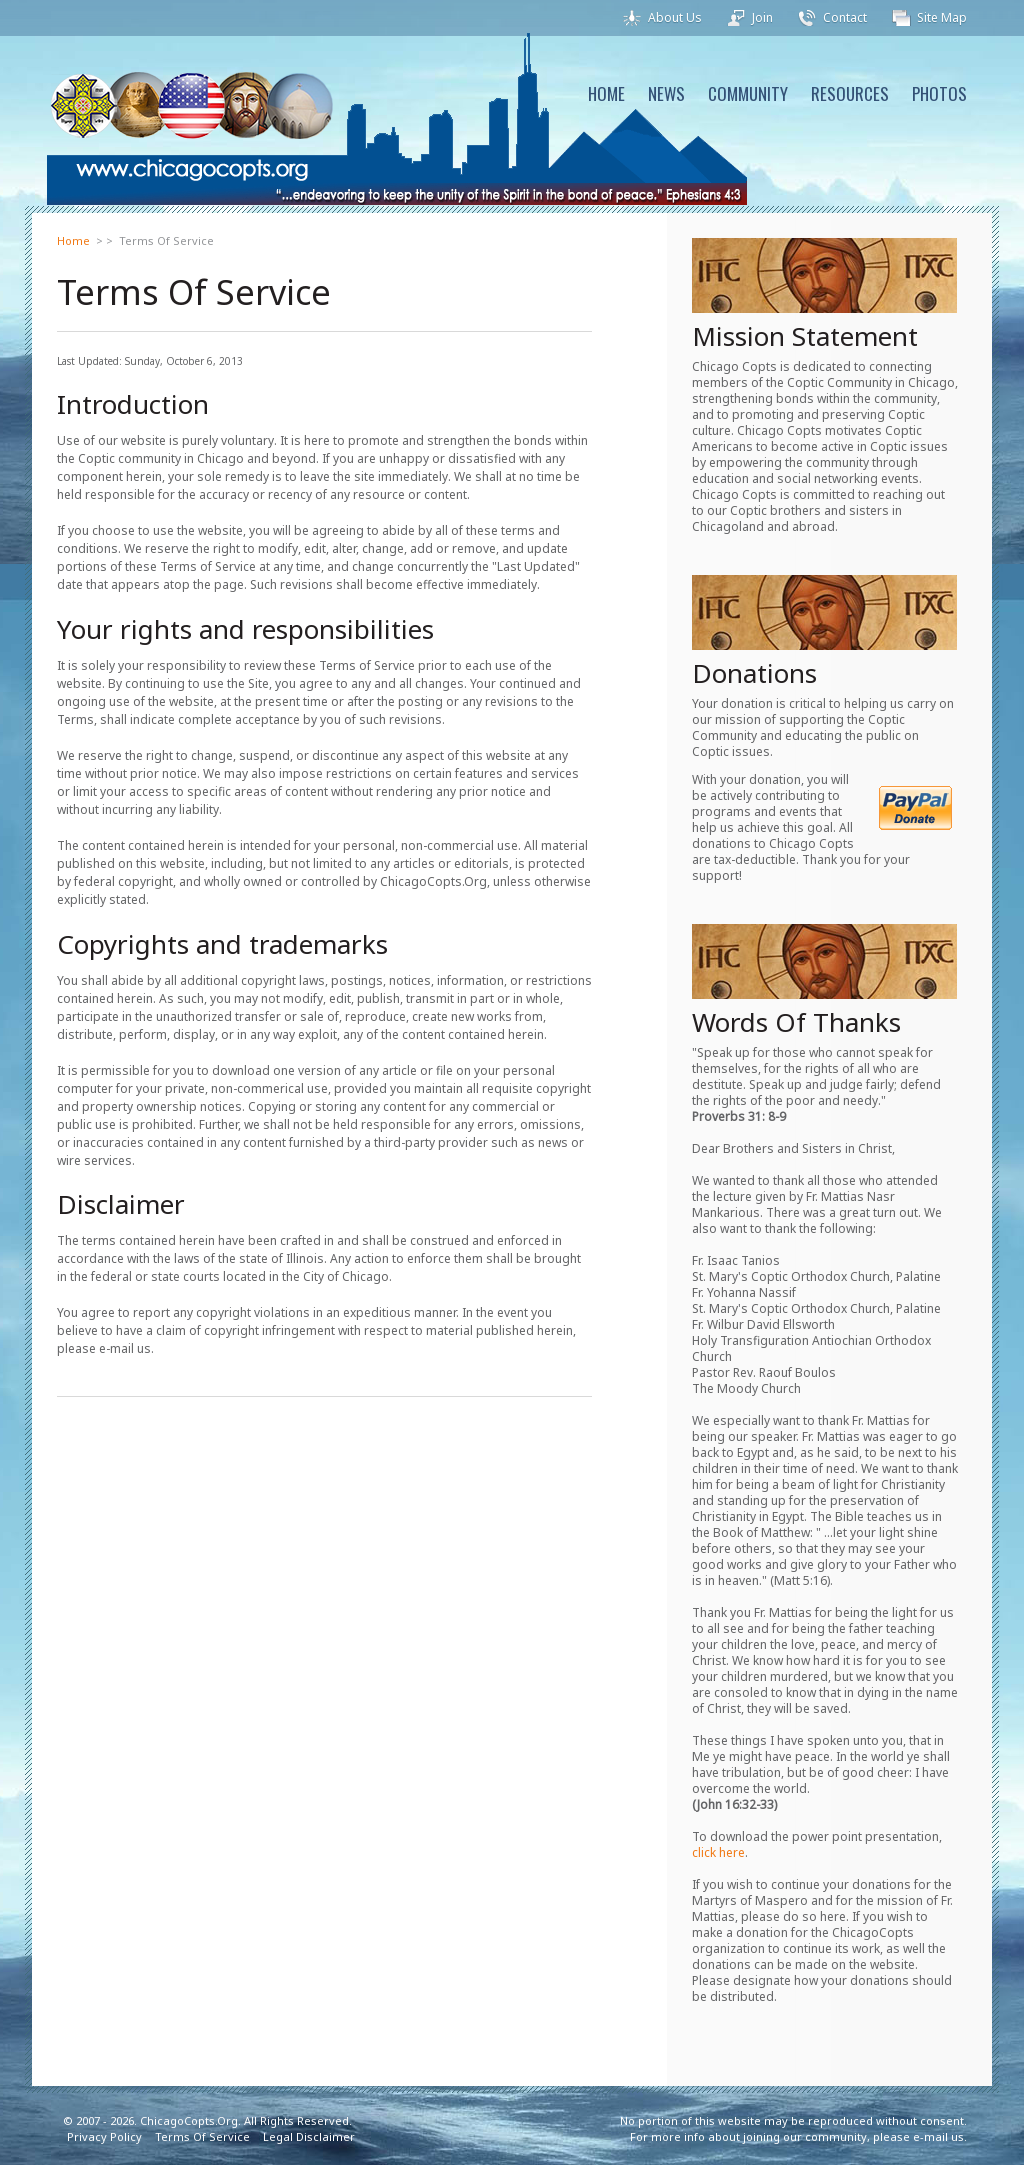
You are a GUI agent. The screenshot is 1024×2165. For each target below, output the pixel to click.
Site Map (942, 17)
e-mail (930, 2136)
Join (762, 17)
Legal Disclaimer (309, 2136)
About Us (675, 17)
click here (718, 1852)
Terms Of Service (202, 2136)
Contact (845, 17)
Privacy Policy (104, 2136)
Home (73, 240)
